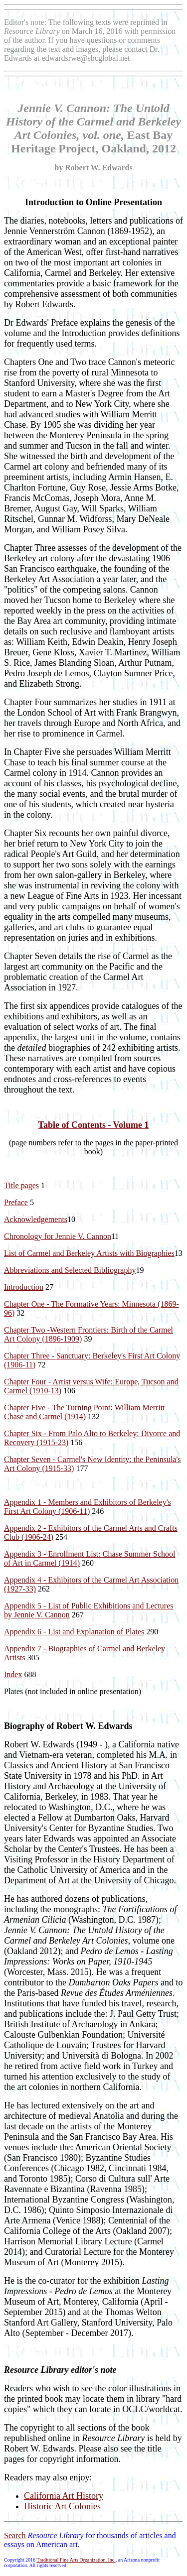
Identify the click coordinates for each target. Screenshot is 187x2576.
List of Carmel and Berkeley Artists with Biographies (89, 1253)
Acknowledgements (35, 1219)
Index (13, 1674)
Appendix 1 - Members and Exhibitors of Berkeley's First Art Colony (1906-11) (87, 1506)
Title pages (21, 1185)
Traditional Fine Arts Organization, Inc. (75, 2560)
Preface (16, 1202)
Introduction (23, 1287)
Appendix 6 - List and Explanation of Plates (74, 1631)
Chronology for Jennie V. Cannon (57, 1236)
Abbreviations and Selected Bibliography (70, 1270)
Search (15, 2535)
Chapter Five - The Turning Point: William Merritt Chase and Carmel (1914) (84, 1412)
